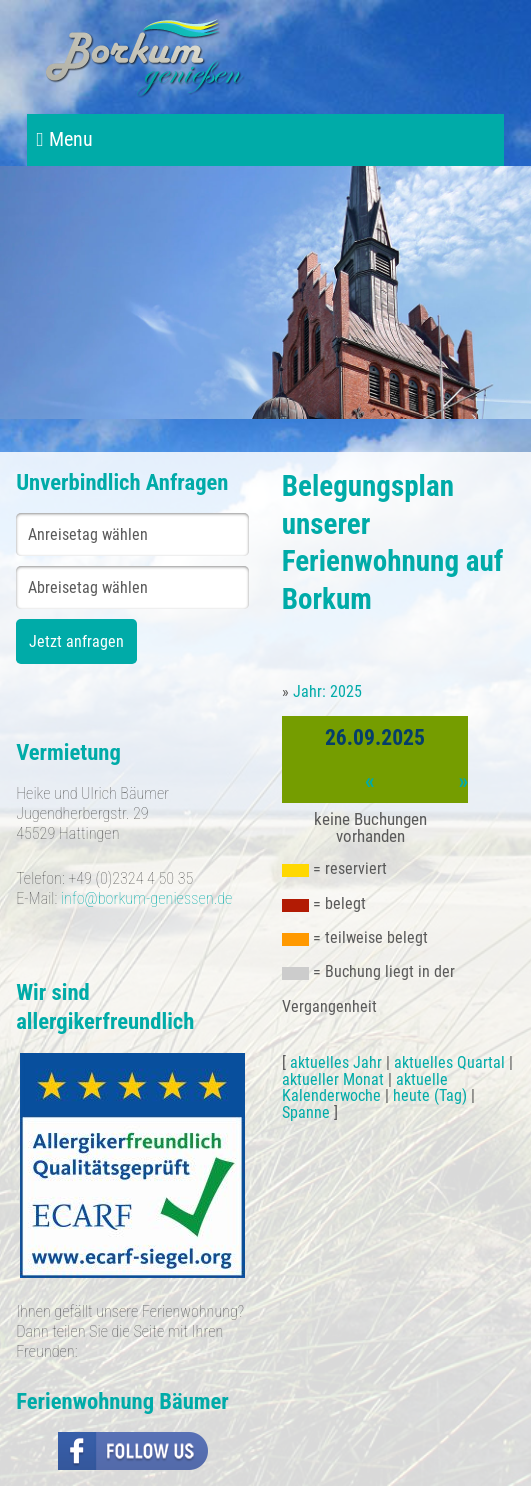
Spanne (306, 1112)
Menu (65, 139)
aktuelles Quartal (449, 1062)
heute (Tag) (430, 1095)
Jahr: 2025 (327, 691)
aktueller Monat (333, 1079)
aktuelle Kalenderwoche (365, 1087)
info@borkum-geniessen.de (147, 898)
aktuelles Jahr (336, 1062)
